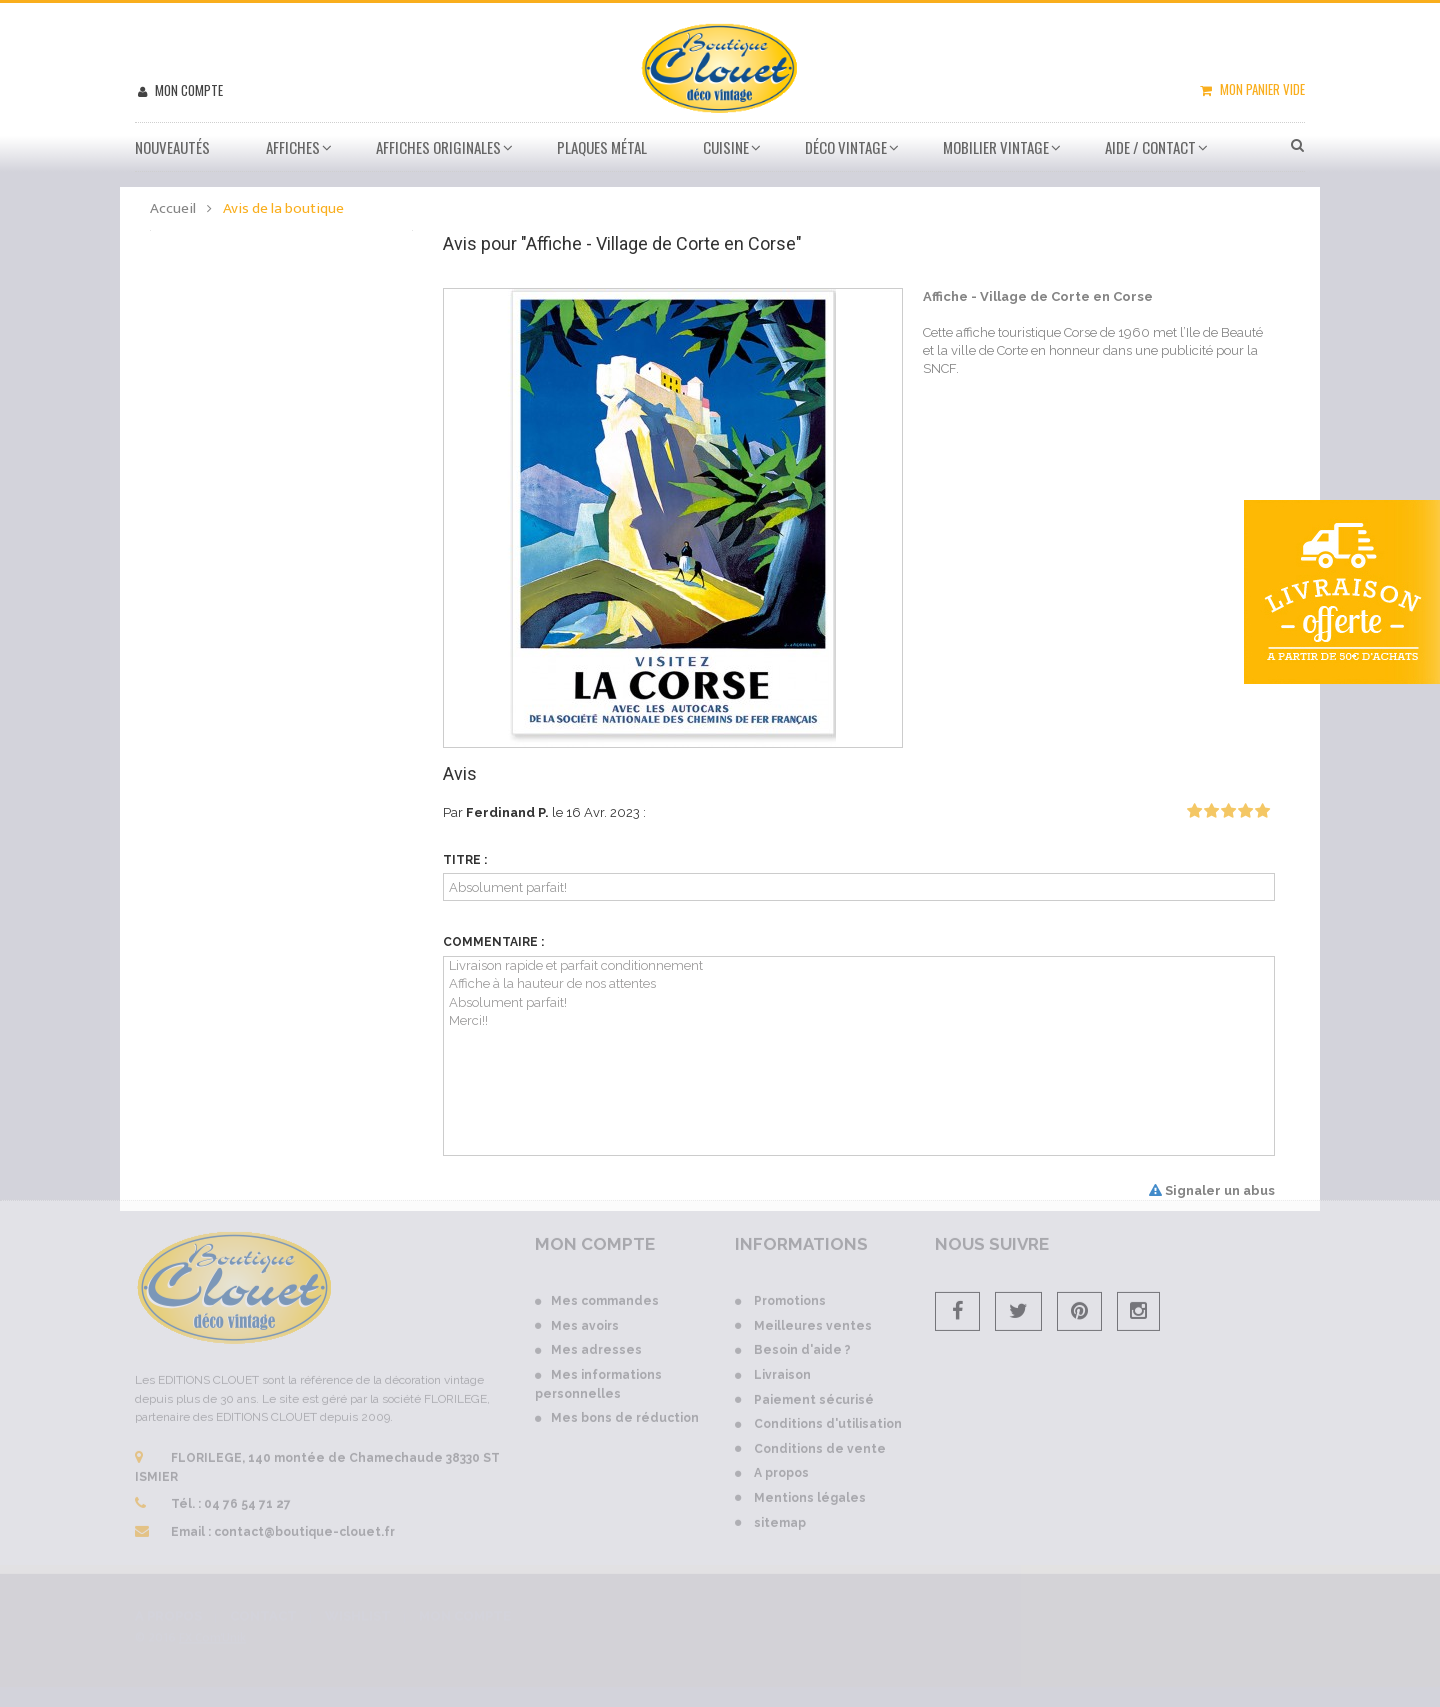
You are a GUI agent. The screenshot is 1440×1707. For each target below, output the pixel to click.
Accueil (173, 208)
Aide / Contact (1150, 147)
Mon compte (187, 90)
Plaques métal (602, 147)
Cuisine (726, 147)
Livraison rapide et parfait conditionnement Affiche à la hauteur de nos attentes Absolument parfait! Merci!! (859, 1056)
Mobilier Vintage (996, 147)
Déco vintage (846, 147)
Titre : (465, 860)
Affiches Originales (438, 147)
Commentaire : (493, 942)
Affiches (293, 147)
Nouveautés (172, 147)
